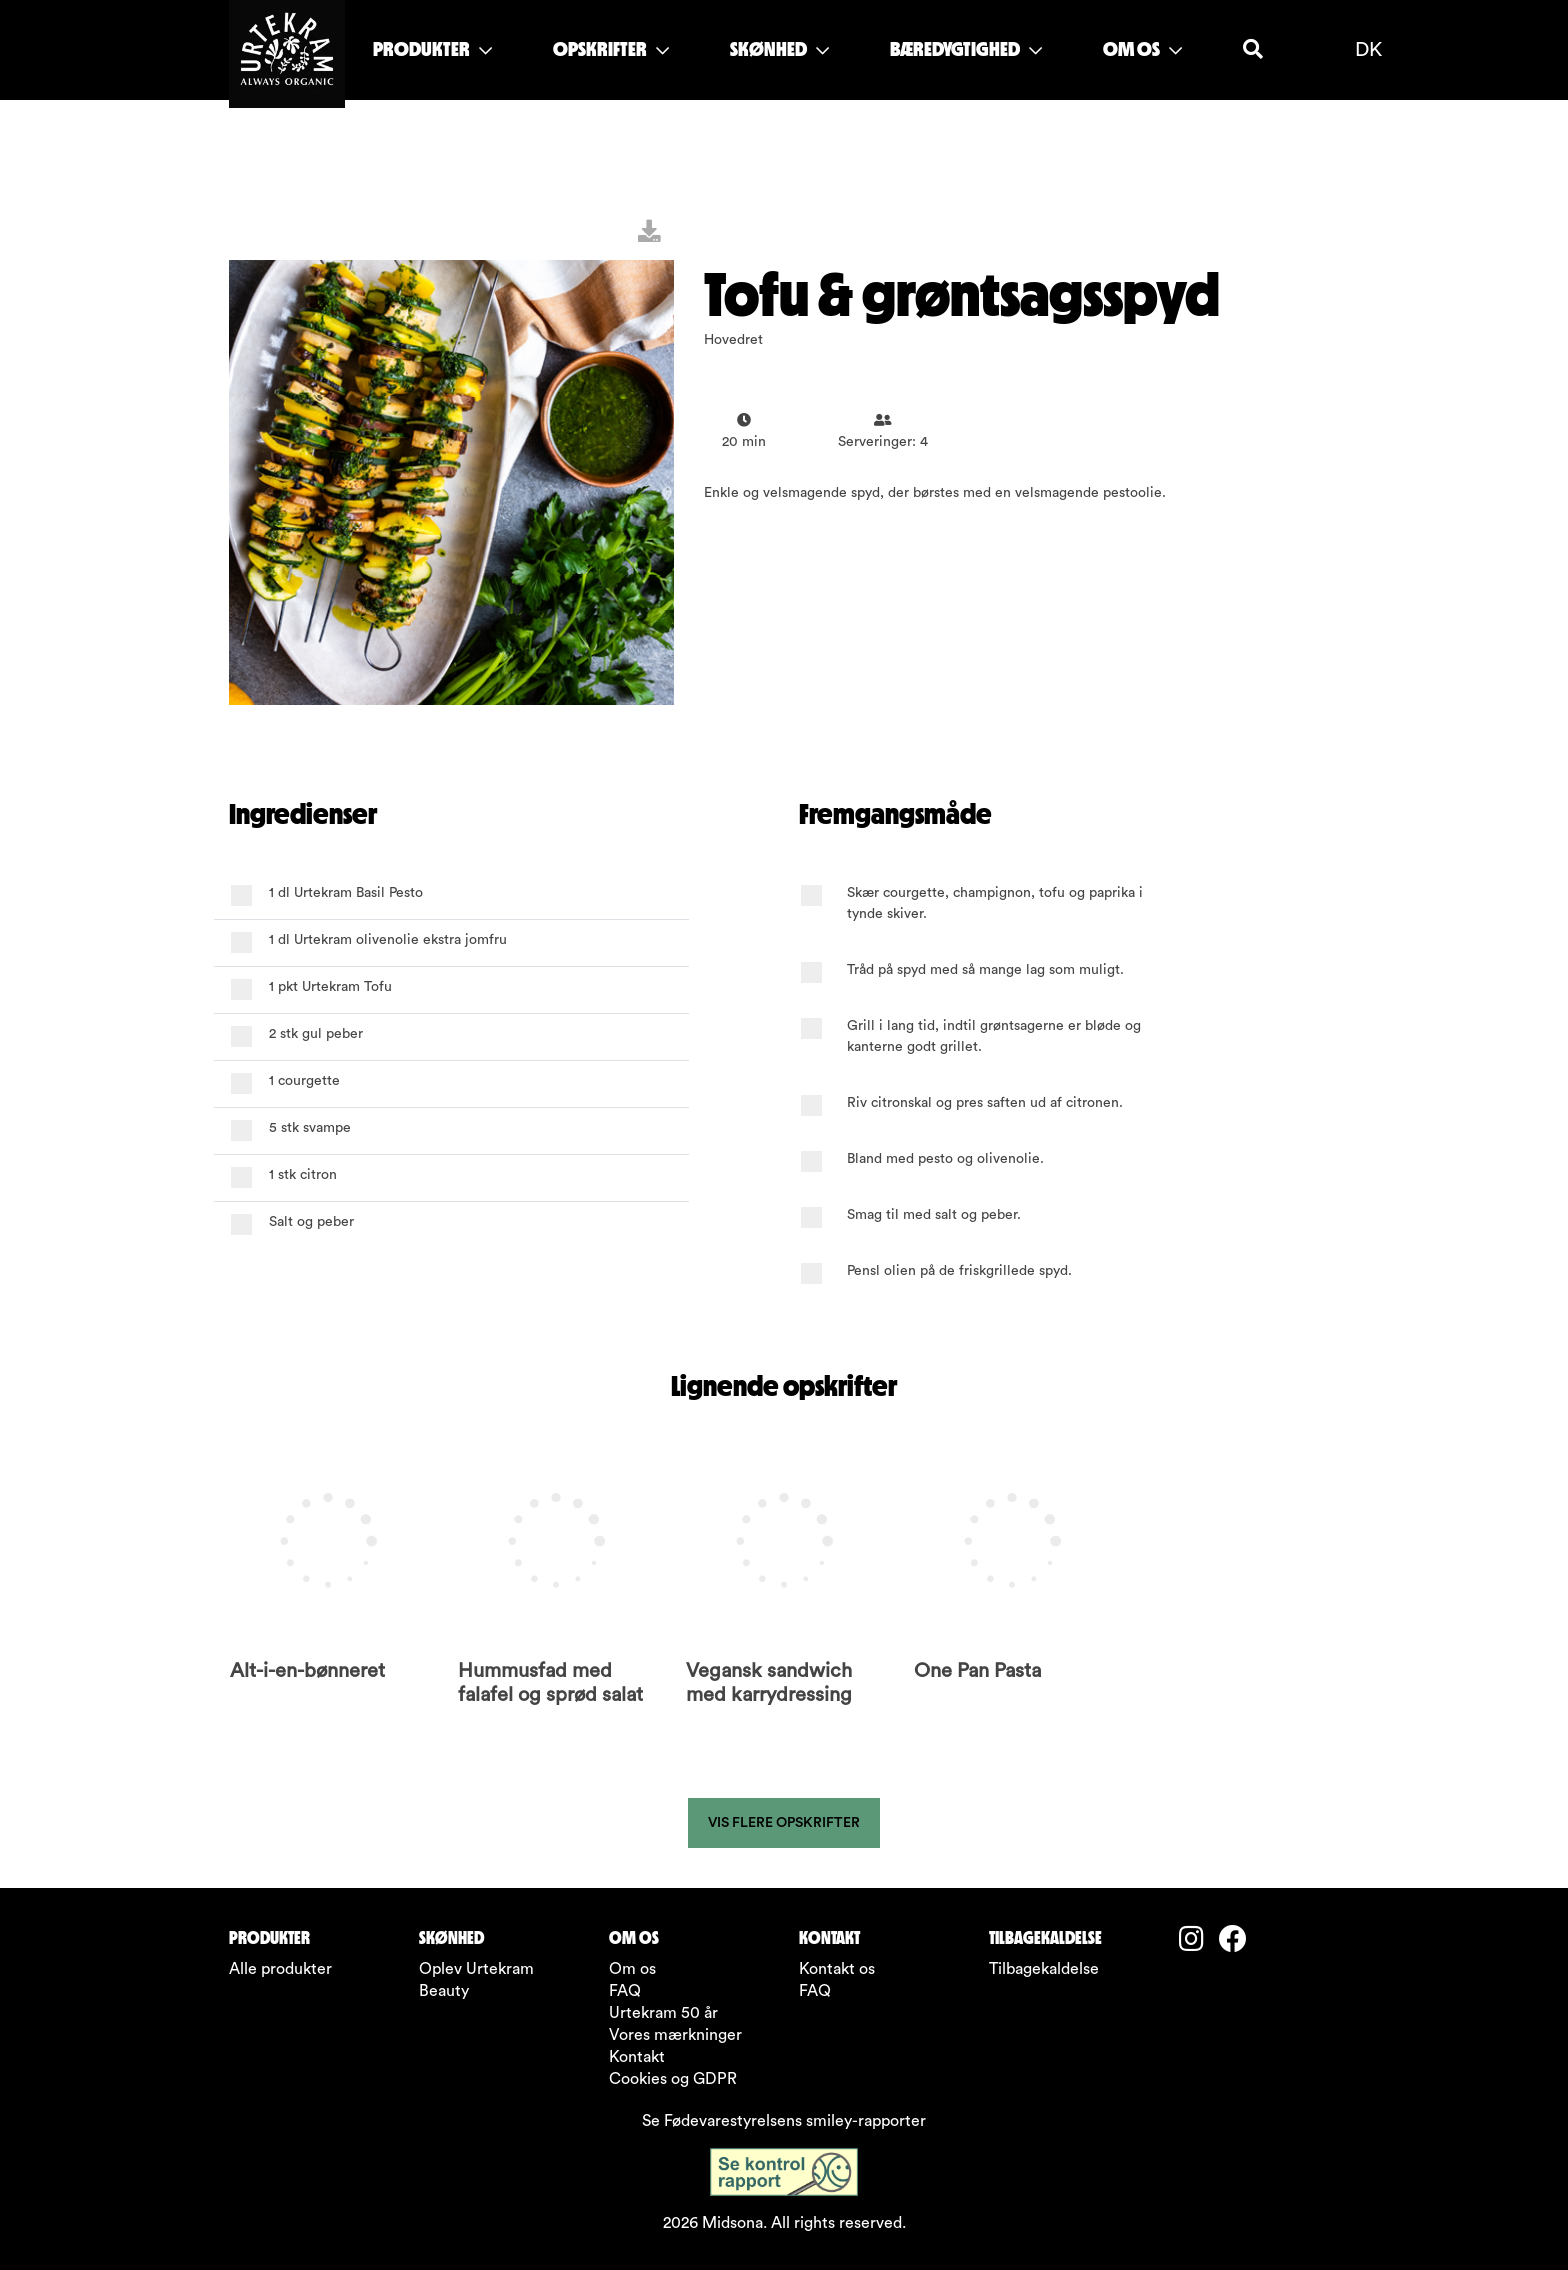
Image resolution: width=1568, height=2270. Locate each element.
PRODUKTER (432, 49)
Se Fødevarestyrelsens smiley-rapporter (784, 2121)
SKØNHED (779, 49)
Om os (632, 1969)
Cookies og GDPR (673, 2079)
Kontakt (637, 2057)
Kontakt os (837, 1969)
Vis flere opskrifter (784, 1823)
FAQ (625, 1991)
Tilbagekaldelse (1044, 1969)
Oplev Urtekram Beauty (476, 1980)
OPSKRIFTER (611, 49)
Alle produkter (280, 1969)
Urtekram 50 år (663, 2013)
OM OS (1142, 49)
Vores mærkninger (675, 2035)
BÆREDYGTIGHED (966, 49)
